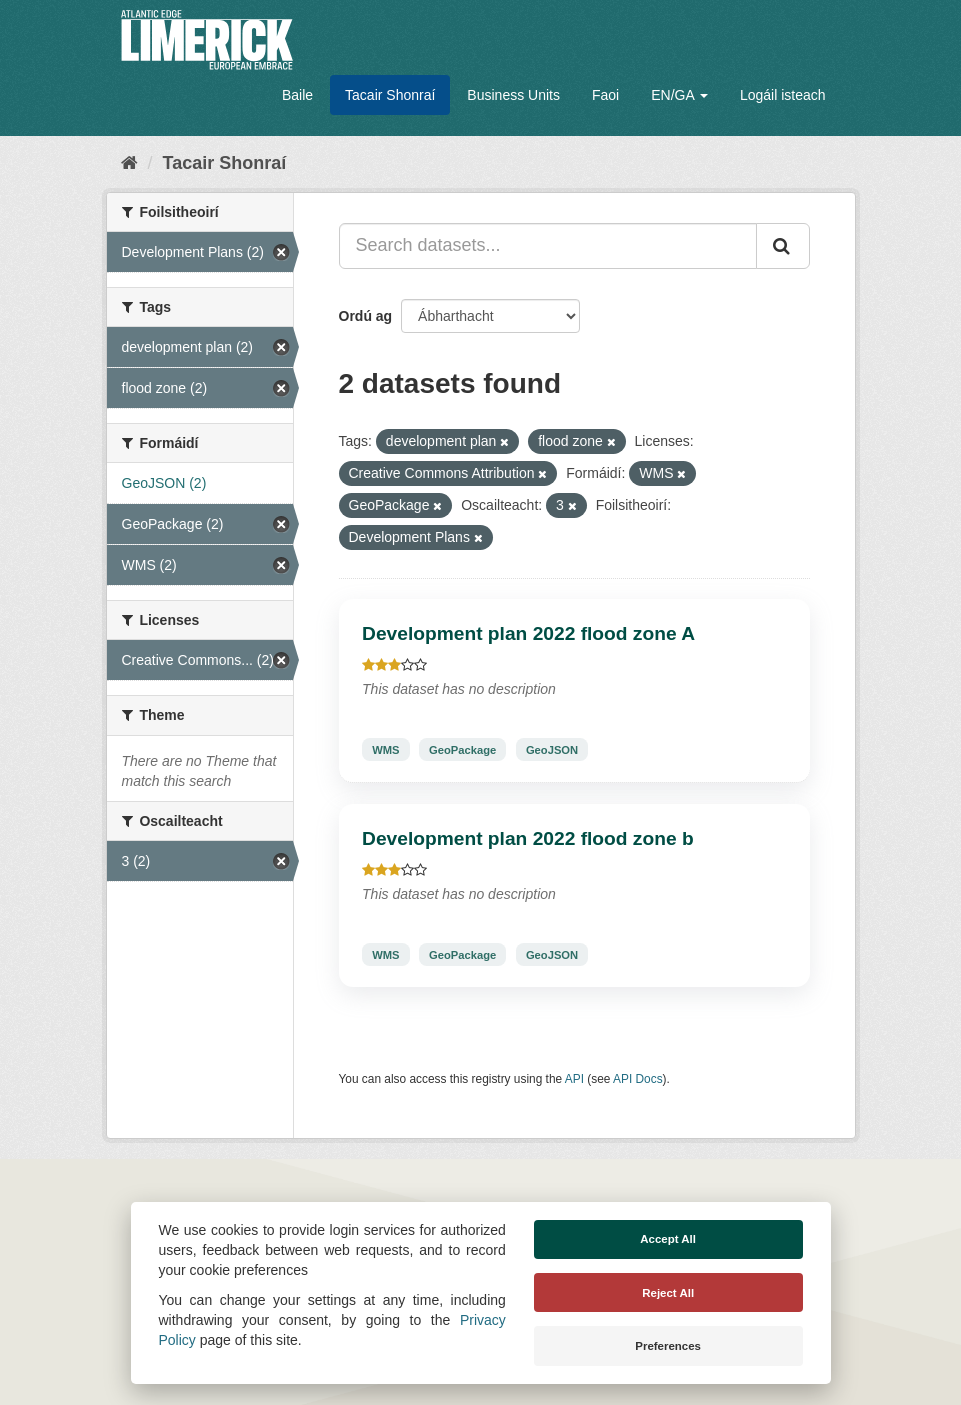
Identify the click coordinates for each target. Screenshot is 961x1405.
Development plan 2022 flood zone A (528, 633)
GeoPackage (462, 749)
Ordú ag (366, 316)
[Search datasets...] (548, 246)
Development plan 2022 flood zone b (528, 838)
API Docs (638, 1079)
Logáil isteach (783, 95)
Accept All (668, 1239)
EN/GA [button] (679, 95)
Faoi (605, 95)
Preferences (668, 1346)
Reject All (668, 1293)
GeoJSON (552, 749)
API (574, 1079)
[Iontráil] (783, 246)
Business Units (513, 95)
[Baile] (129, 163)
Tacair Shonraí (390, 95)
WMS (385, 749)
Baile (297, 95)
